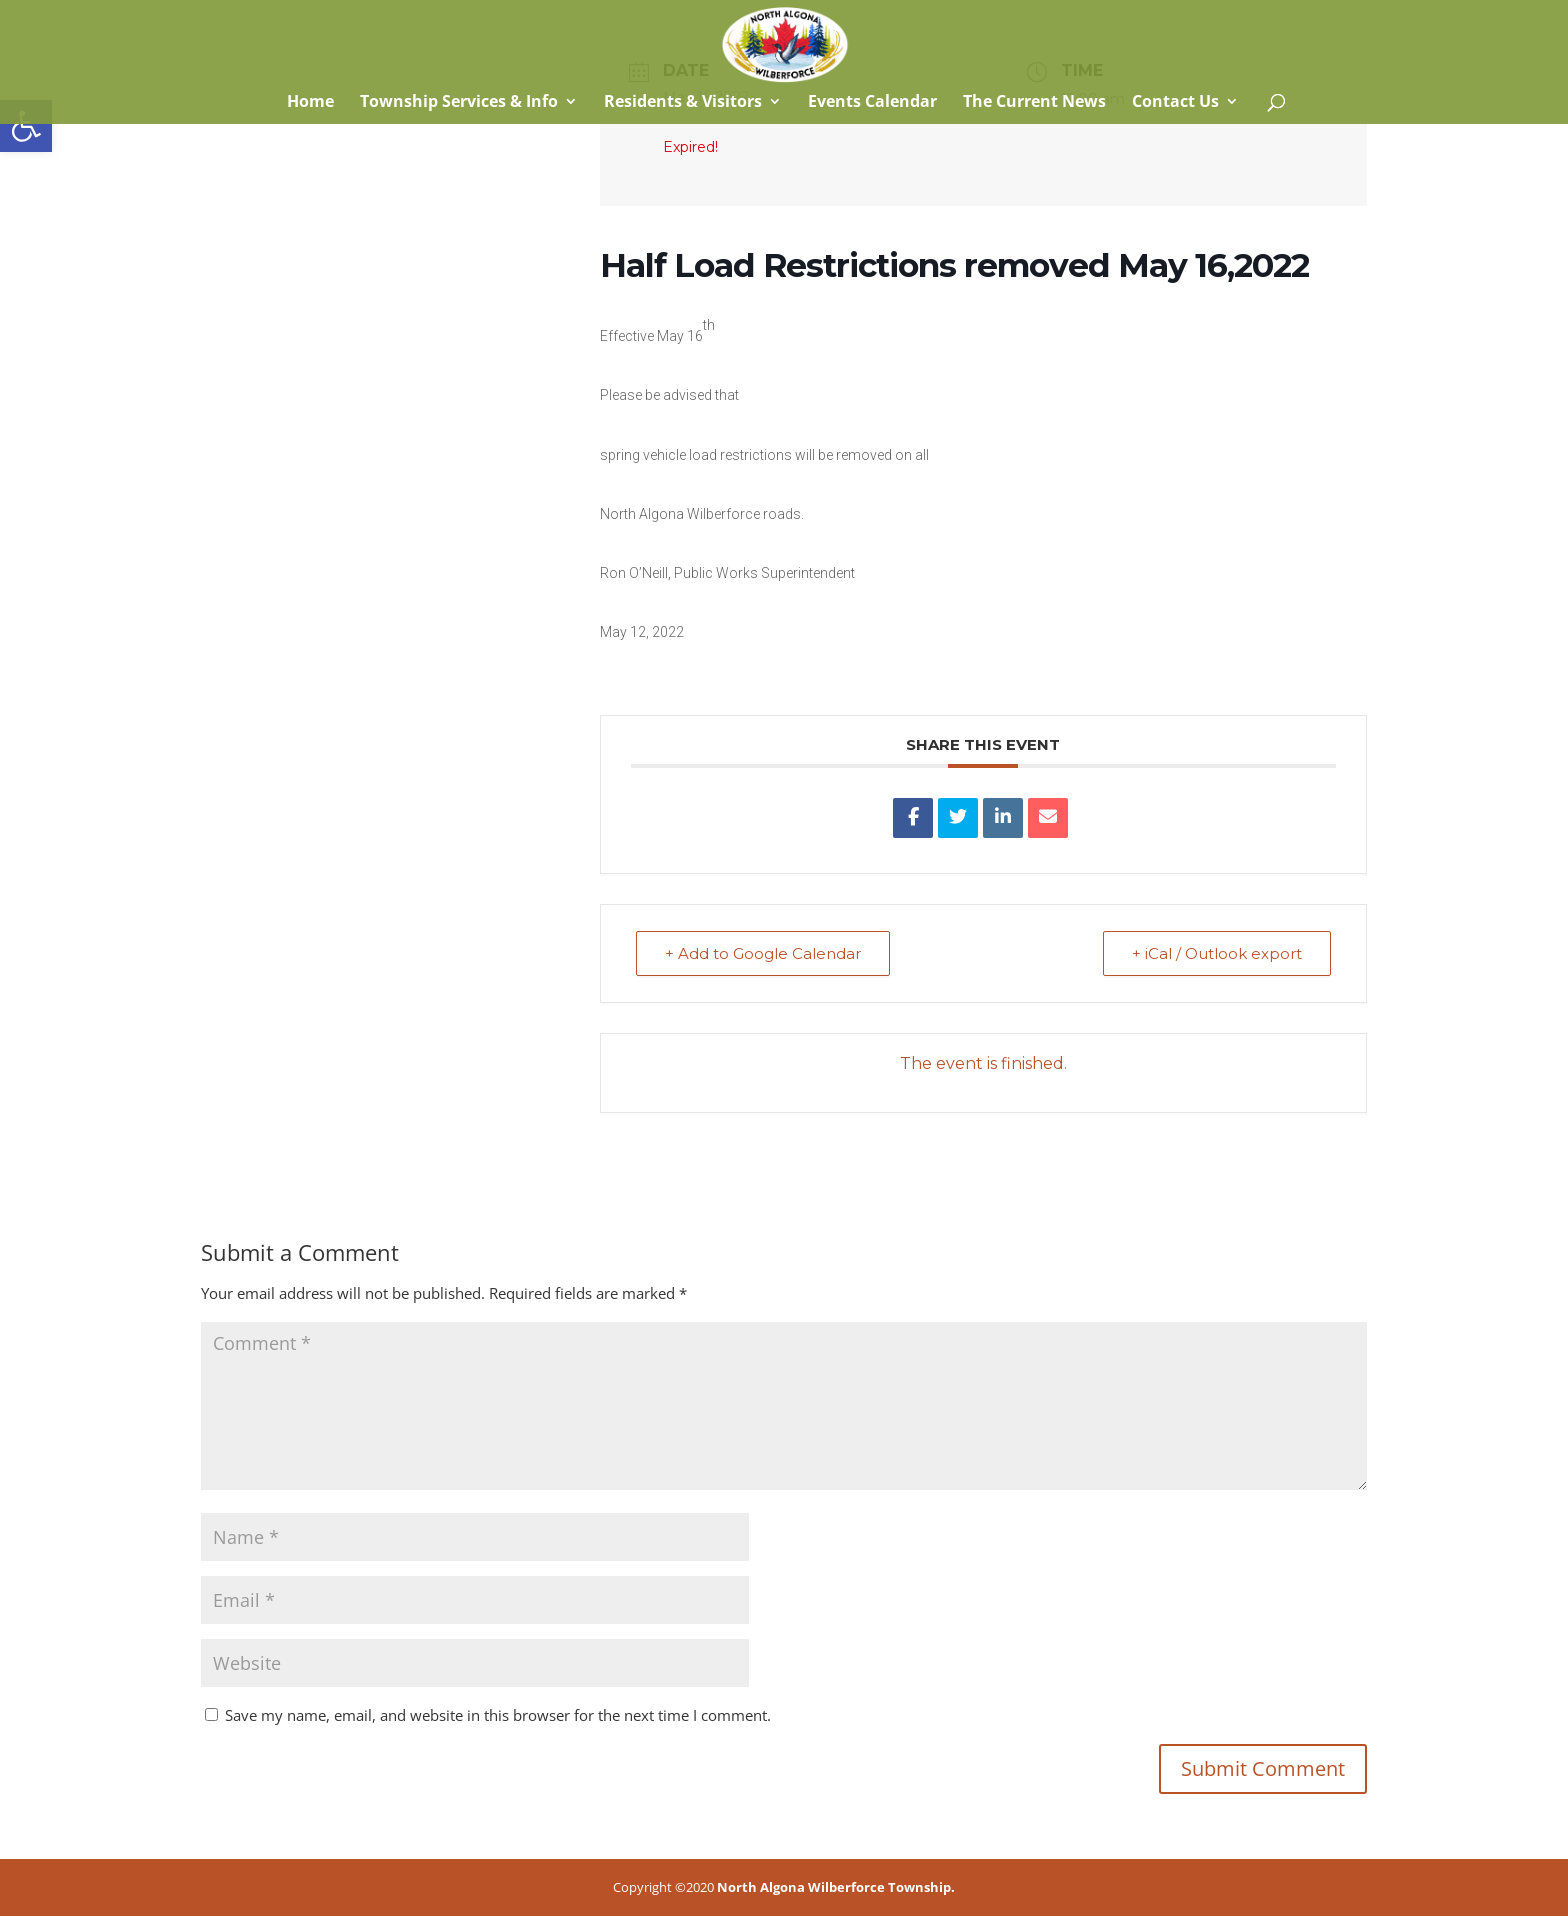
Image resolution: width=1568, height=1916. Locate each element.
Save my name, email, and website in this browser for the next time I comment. (498, 1715)
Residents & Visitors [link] (683, 103)
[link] (26, 126)
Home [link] (308, 103)
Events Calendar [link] (872, 103)
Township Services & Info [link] (459, 103)
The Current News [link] (1034, 103)
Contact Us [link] (1175, 103)
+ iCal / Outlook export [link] (1217, 953)
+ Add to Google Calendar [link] (763, 953)
